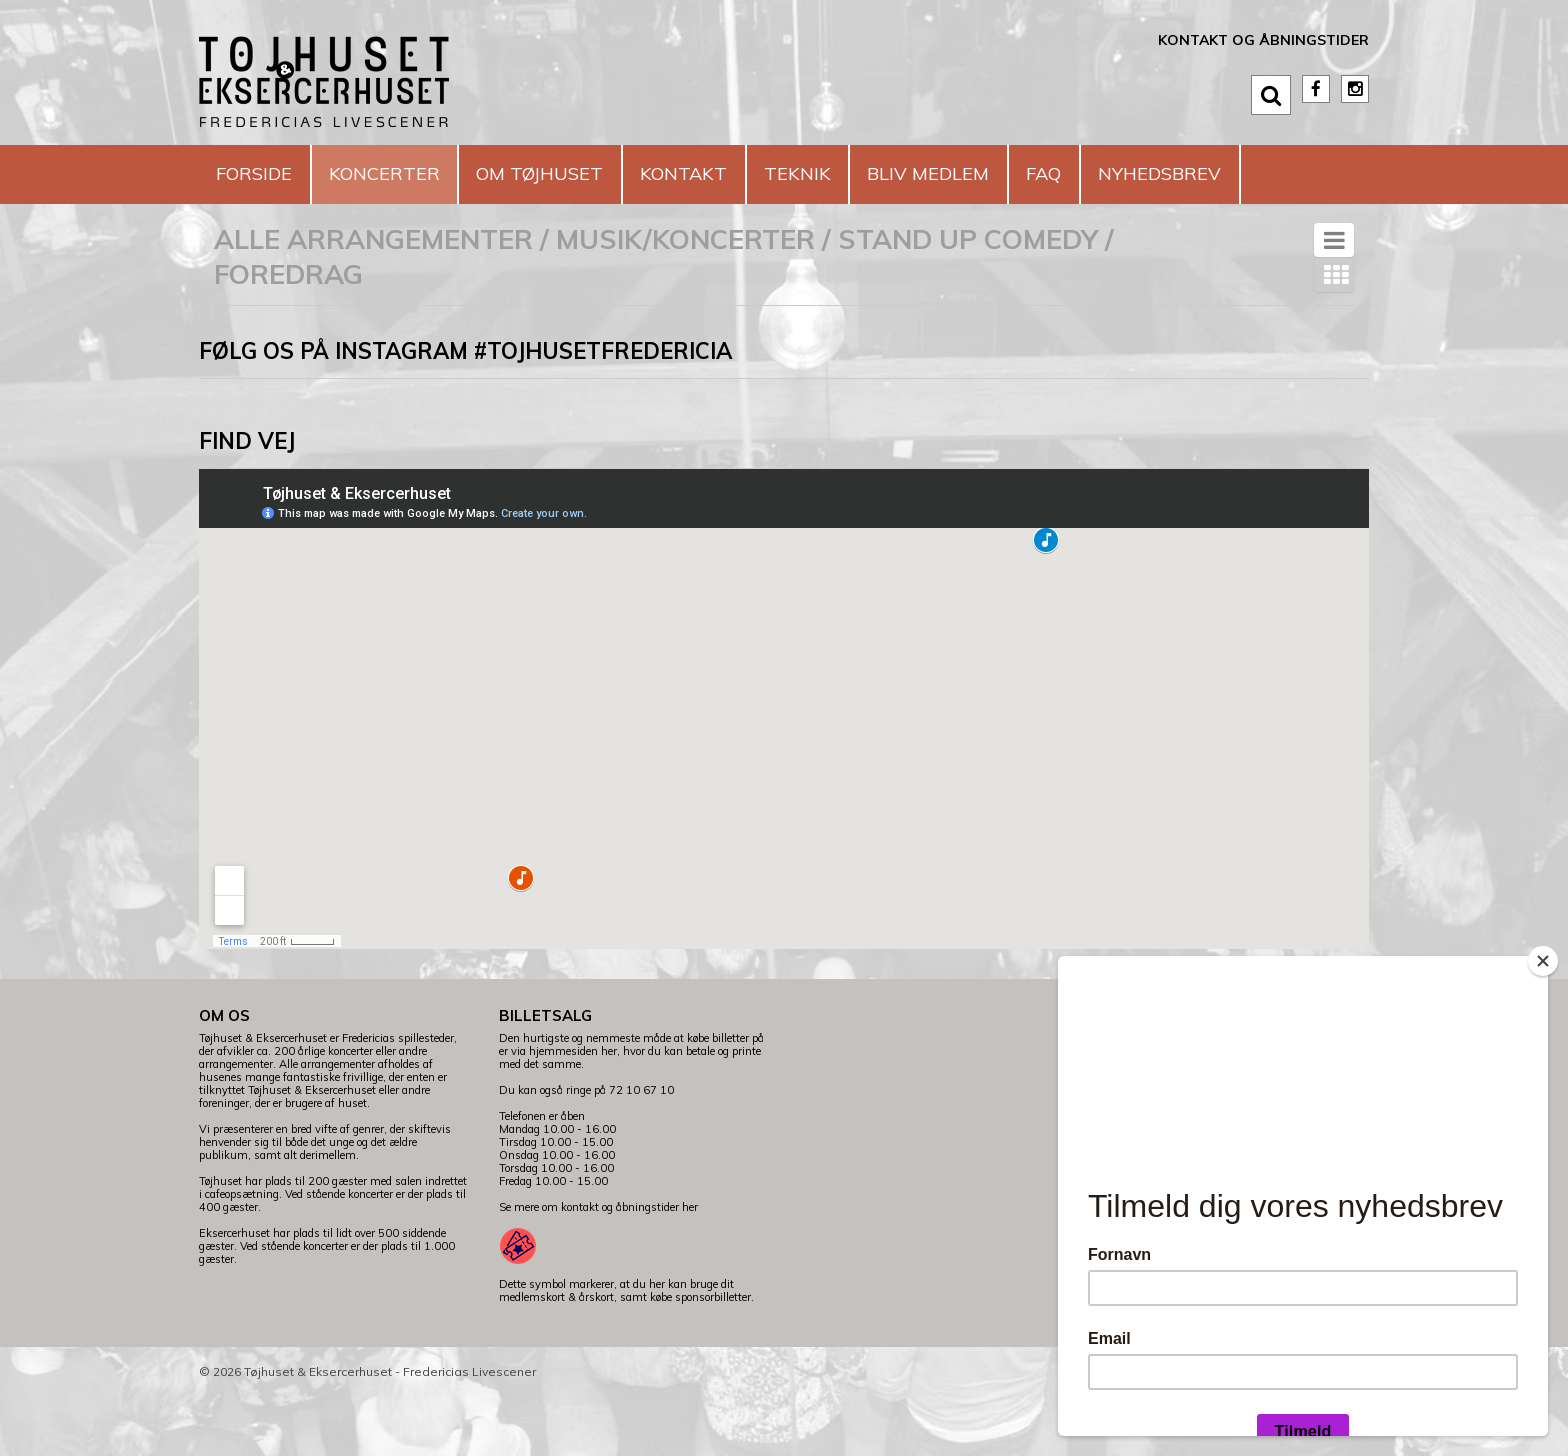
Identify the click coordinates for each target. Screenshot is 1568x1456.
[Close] (1543, 961)
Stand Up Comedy (968, 298)
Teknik (872, 173)
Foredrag (288, 333)
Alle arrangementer (373, 298)
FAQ (1149, 173)
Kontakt (744, 173)
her (690, 1266)
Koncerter (408, 173)
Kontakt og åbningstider (1263, 40)
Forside (261, 173)
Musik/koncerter (685, 298)
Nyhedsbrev (286, 232)
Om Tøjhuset (582, 173)
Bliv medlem (1018, 173)
